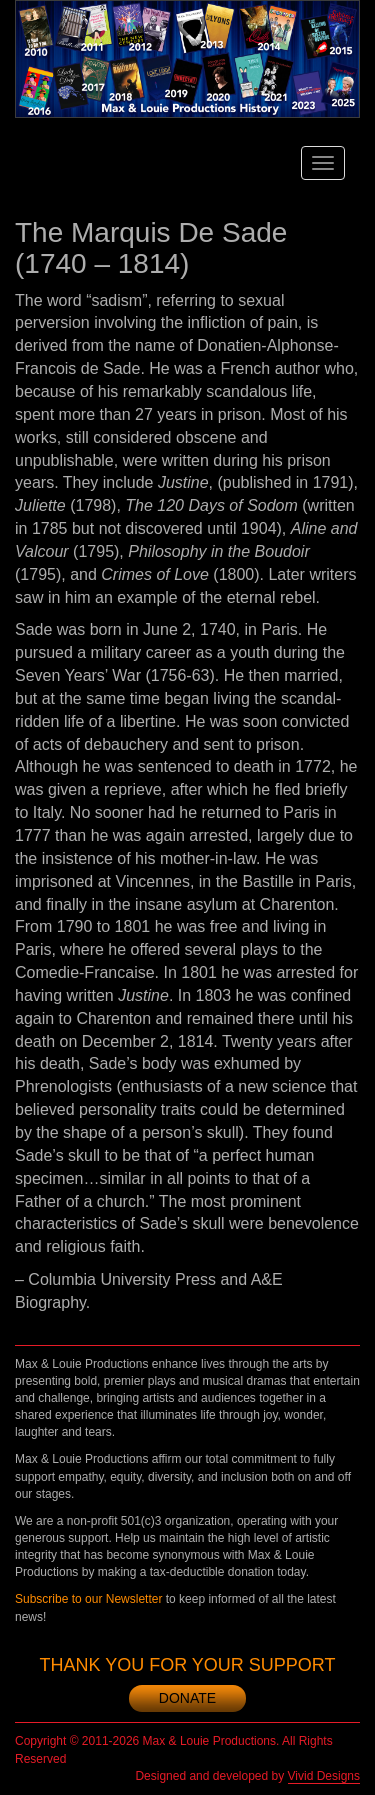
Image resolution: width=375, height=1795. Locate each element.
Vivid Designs (324, 1776)
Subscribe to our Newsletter (88, 1599)
